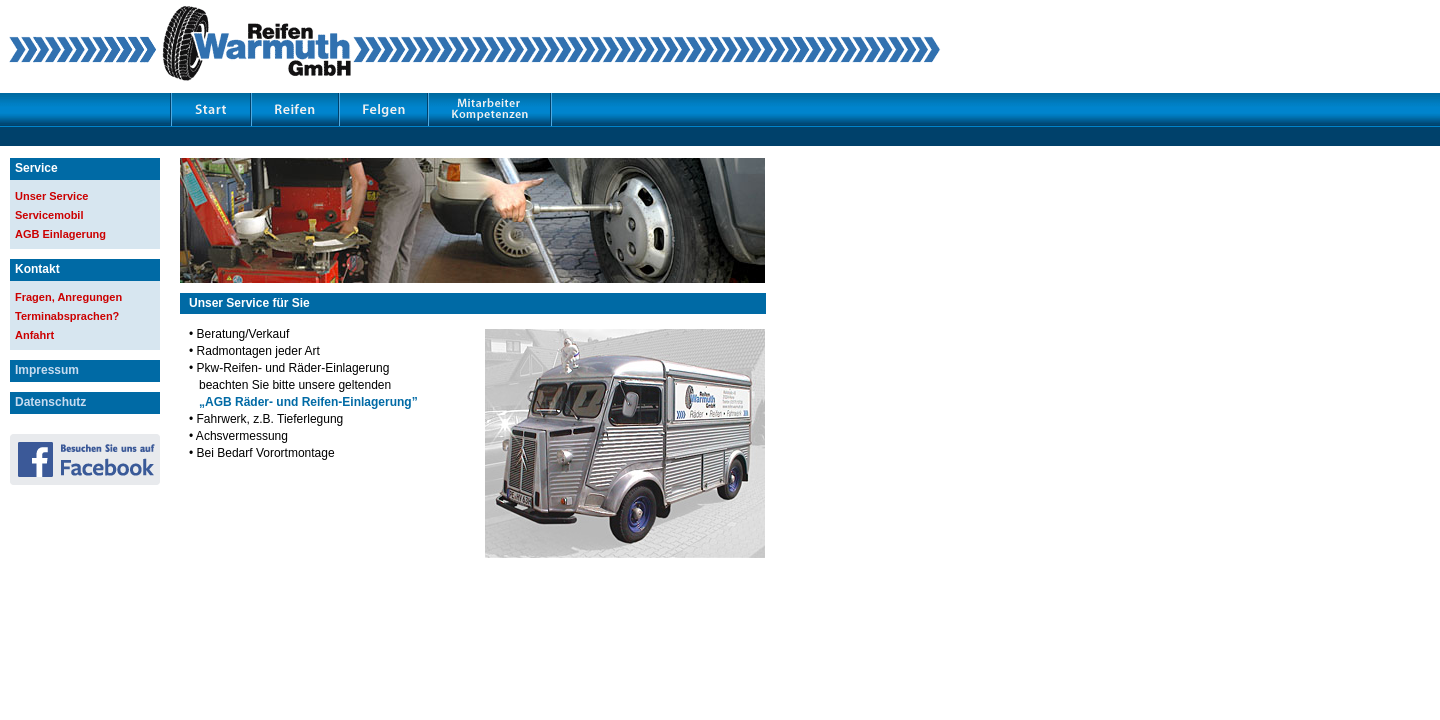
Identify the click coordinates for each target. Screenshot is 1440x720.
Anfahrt (34, 335)
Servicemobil (49, 215)
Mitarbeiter (490, 108)
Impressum (47, 370)
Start (210, 108)
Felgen (383, 108)
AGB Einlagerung (60, 234)
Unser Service (51, 196)
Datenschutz (50, 402)
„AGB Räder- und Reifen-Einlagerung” (308, 402)
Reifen (295, 108)
